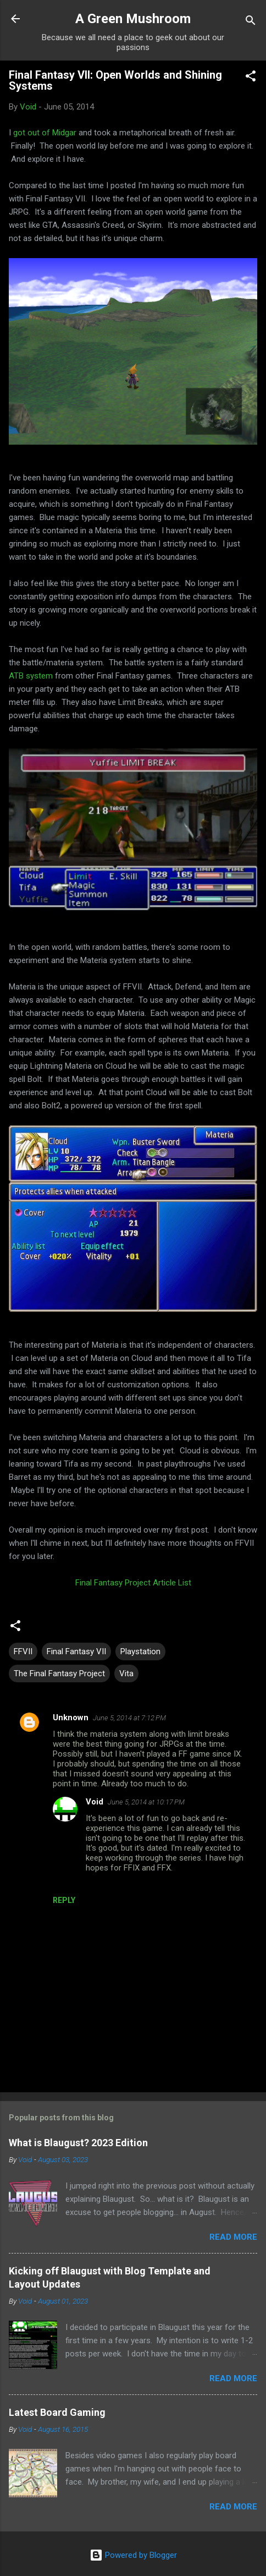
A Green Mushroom (133, 18)
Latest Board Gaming (57, 2412)
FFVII (23, 1651)
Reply (64, 1900)
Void (94, 1802)
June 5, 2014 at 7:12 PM (129, 1718)
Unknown (70, 1717)
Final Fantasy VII (76, 1651)
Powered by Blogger (133, 2555)
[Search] (250, 22)
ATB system (31, 676)
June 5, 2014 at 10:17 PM (146, 1802)
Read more (233, 2237)
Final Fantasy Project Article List (133, 1583)
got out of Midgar (44, 133)
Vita (126, 1673)
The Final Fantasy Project (59, 1673)
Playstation (140, 1651)
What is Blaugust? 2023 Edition (78, 2142)
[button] (250, 77)
